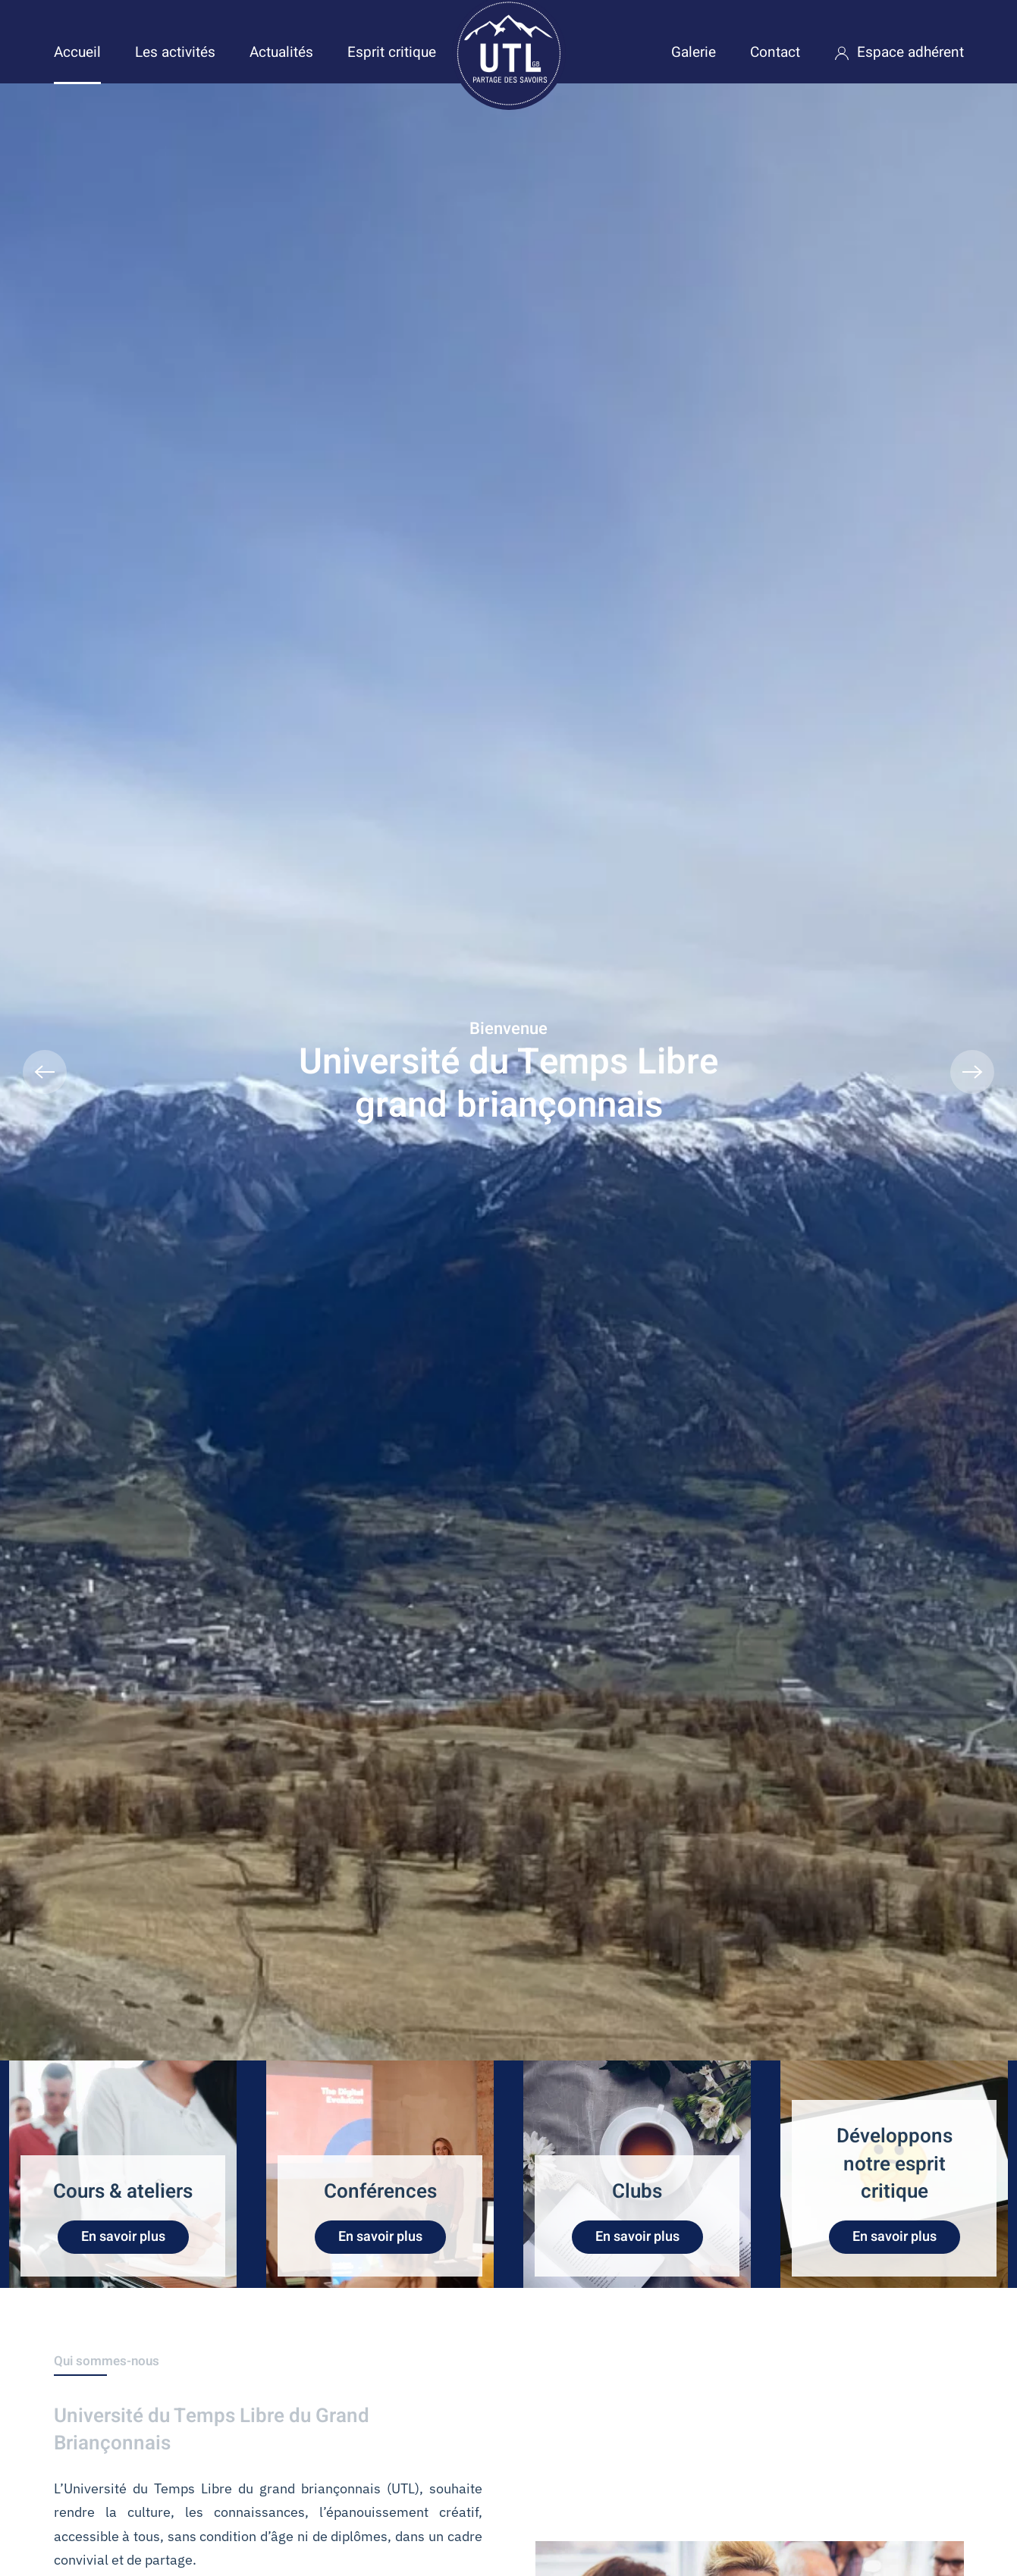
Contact (775, 52)
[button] (45, 1072)
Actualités (281, 52)
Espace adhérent (899, 52)
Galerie (693, 52)
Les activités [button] (175, 52)
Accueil (77, 52)
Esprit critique (391, 52)
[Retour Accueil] (509, 53)
